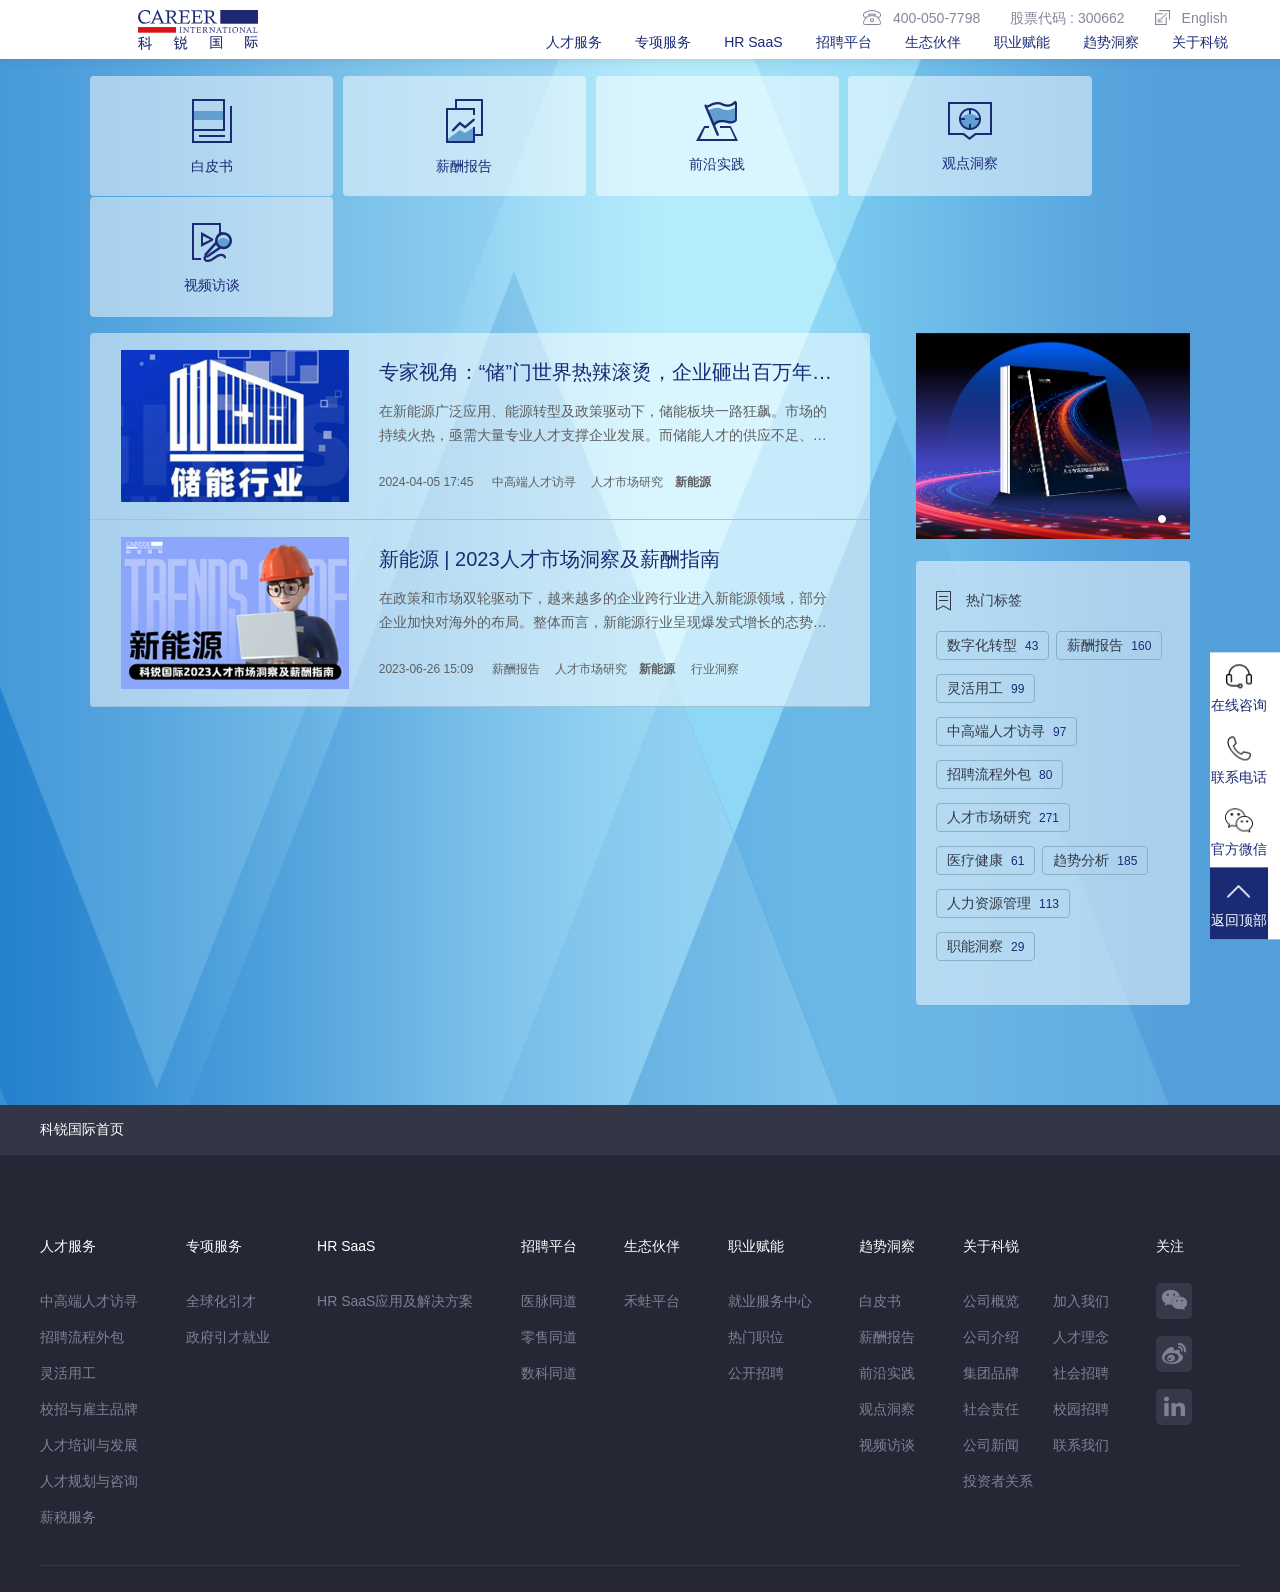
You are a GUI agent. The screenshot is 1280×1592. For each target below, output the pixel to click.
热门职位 (756, 1214)
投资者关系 (998, 1358)
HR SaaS (753, 42)
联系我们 (1081, 1322)
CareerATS (318, 1486)
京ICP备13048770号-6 (467, 1567)
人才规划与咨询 (89, 1358)
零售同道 (549, 1214)
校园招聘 (1081, 1286)
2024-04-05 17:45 (425, 357)
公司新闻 (991, 1322)
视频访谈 (887, 1322)
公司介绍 (991, 1214)
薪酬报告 (515, 540)
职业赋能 (1022, 42)
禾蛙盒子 (208, 1486)
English (1191, 17)
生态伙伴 (933, 42)
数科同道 (549, 1250)
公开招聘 (756, 1250)
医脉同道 (549, 1178)
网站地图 (181, 1528)
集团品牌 (991, 1250)
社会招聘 (1081, 1250)
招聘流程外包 (82, 1214)
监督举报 (332, 1528)
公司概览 (991, 1178)
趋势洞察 (1111, 42)
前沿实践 (887, 1250)
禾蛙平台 (652, 1178)
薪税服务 (68, 1394)
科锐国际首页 (82, 1006)
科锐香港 (391, 1486)
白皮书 (880, 1178)
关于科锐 (1200, 42)
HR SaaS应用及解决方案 (395, 1178)
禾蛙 (260, 1486)
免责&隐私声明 (86, 1528)
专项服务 (663, 42)
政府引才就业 (228, 1214)
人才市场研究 (626, 357)
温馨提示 (256, 1528)
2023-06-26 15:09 (425, 540)
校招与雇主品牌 (89, 1286)
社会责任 (991, 1286)
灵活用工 (68, 1250)
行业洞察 (714, 540)
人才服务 (574, 42)
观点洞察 (887, 1286)
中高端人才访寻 (533, 357)
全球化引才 (221, 1178)
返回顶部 (1245, 914)
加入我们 (1081, 1178)
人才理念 (1081, 1214)
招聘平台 (844, 42)
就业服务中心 (770, 1178)
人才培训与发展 (89, 1322)
